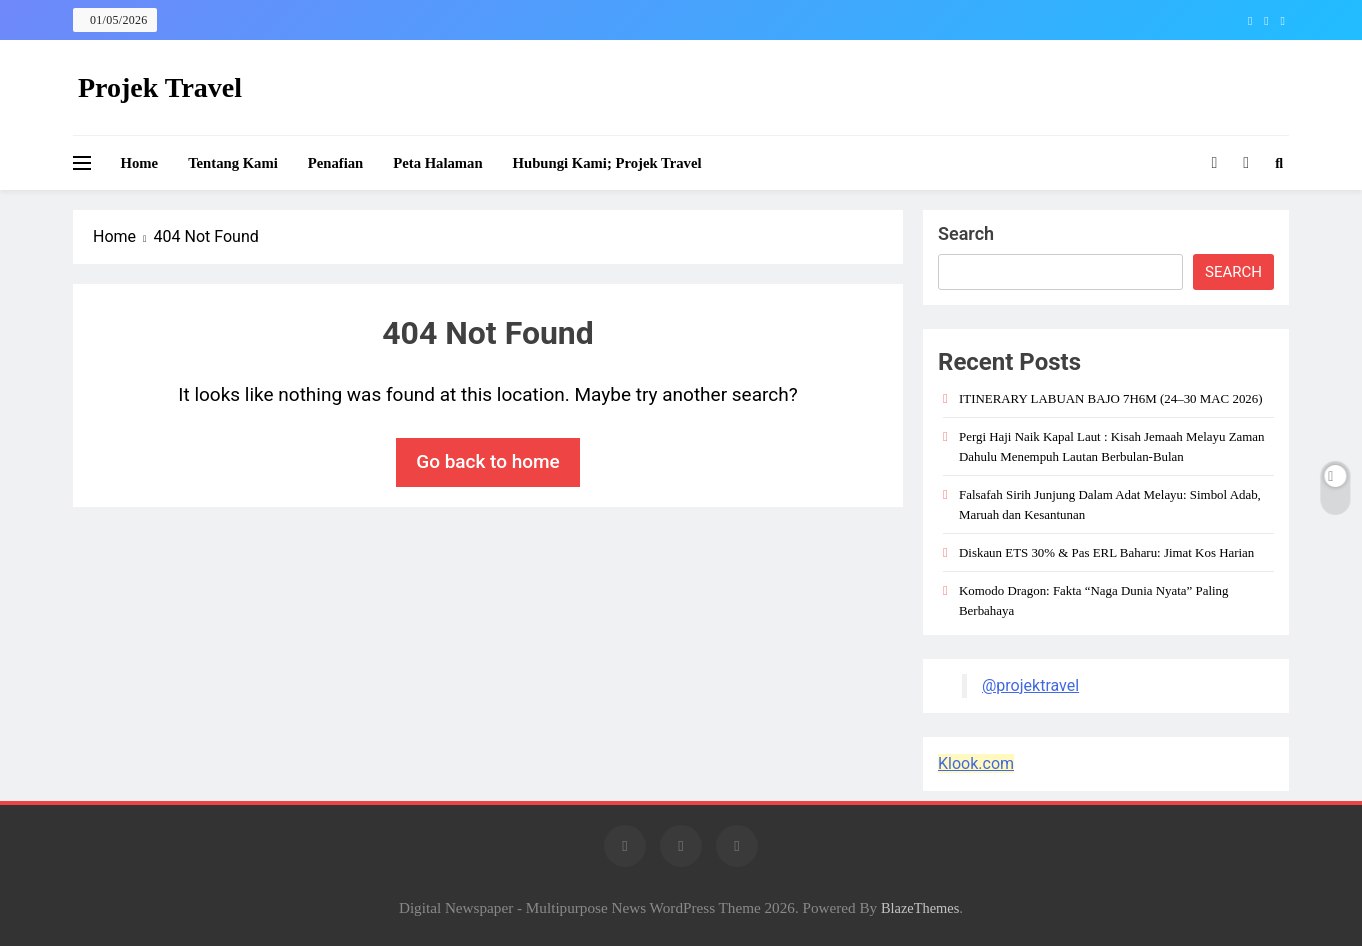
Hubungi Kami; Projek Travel (607, 163)
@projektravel (1030, 685)
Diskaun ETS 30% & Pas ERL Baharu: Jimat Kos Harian (1106, 552)
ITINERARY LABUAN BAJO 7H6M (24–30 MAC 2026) (1111, 398)
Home (140, 163)
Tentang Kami (233, 163)
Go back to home (488, 461)
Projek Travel (160, 87)
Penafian (336, 163)
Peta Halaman (437, 163)
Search (966, 233)
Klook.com (976, 763)
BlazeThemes (920, 908)
